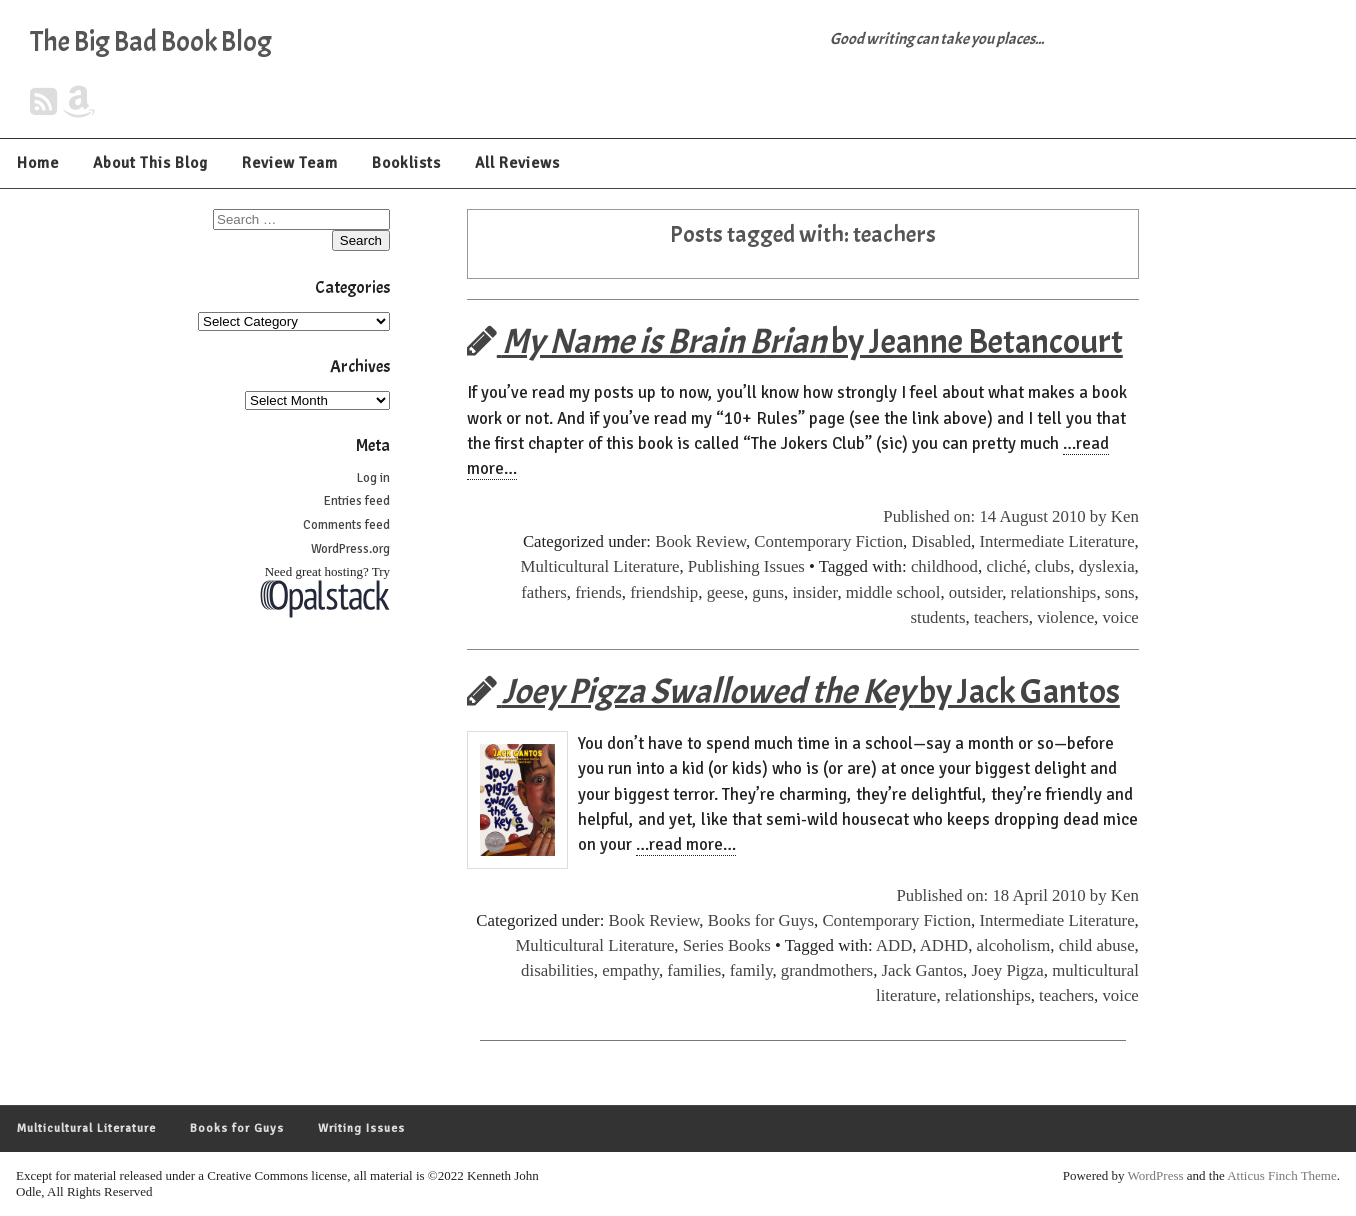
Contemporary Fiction (828, 541)
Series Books (727, 945)
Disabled (941, 541)
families (694, 970)
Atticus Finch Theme (1282, 1175)
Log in (373, 478)
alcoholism (1014, 945)
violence (1065, 617)
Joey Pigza (1007, 970)
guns (768, 592)
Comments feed (346, 525)
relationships (1054, 592)
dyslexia (1107, 566)
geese (725, 592)
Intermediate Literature (1056, 541)
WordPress (1156, 1175)
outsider (975, 592)
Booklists (406, 163)
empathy (630, 970)
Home (38, 163)
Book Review (700, 541)
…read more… (686, 844)
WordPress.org (350, 549)
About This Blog (150, 163)
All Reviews (517, 163)
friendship (664, 592)
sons (1120, 592)
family (751, 970)
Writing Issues (361, 1128)
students (937, 617)
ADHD (944, 945)
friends (598, 592)
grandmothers (827, 970)
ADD (894, 945)
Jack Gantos (923, 970)
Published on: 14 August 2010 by (997, 516)
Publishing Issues (746, 566)
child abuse (1097, 945)
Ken (1125, 516)
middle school (893, 592)
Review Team (290, 163)
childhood (944, 566)
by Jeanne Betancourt (795, 341)
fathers (544, 592)
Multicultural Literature (600, 566)
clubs (1052, 566)
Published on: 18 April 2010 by (1003, 895)
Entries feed (357, 501)
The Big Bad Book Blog (151, 42)
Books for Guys (761, 920)
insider (814, 592)
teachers (1001, 617)
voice (1120, 617)
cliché (1006, 566)
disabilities (557, 970)
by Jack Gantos (793, 691)
